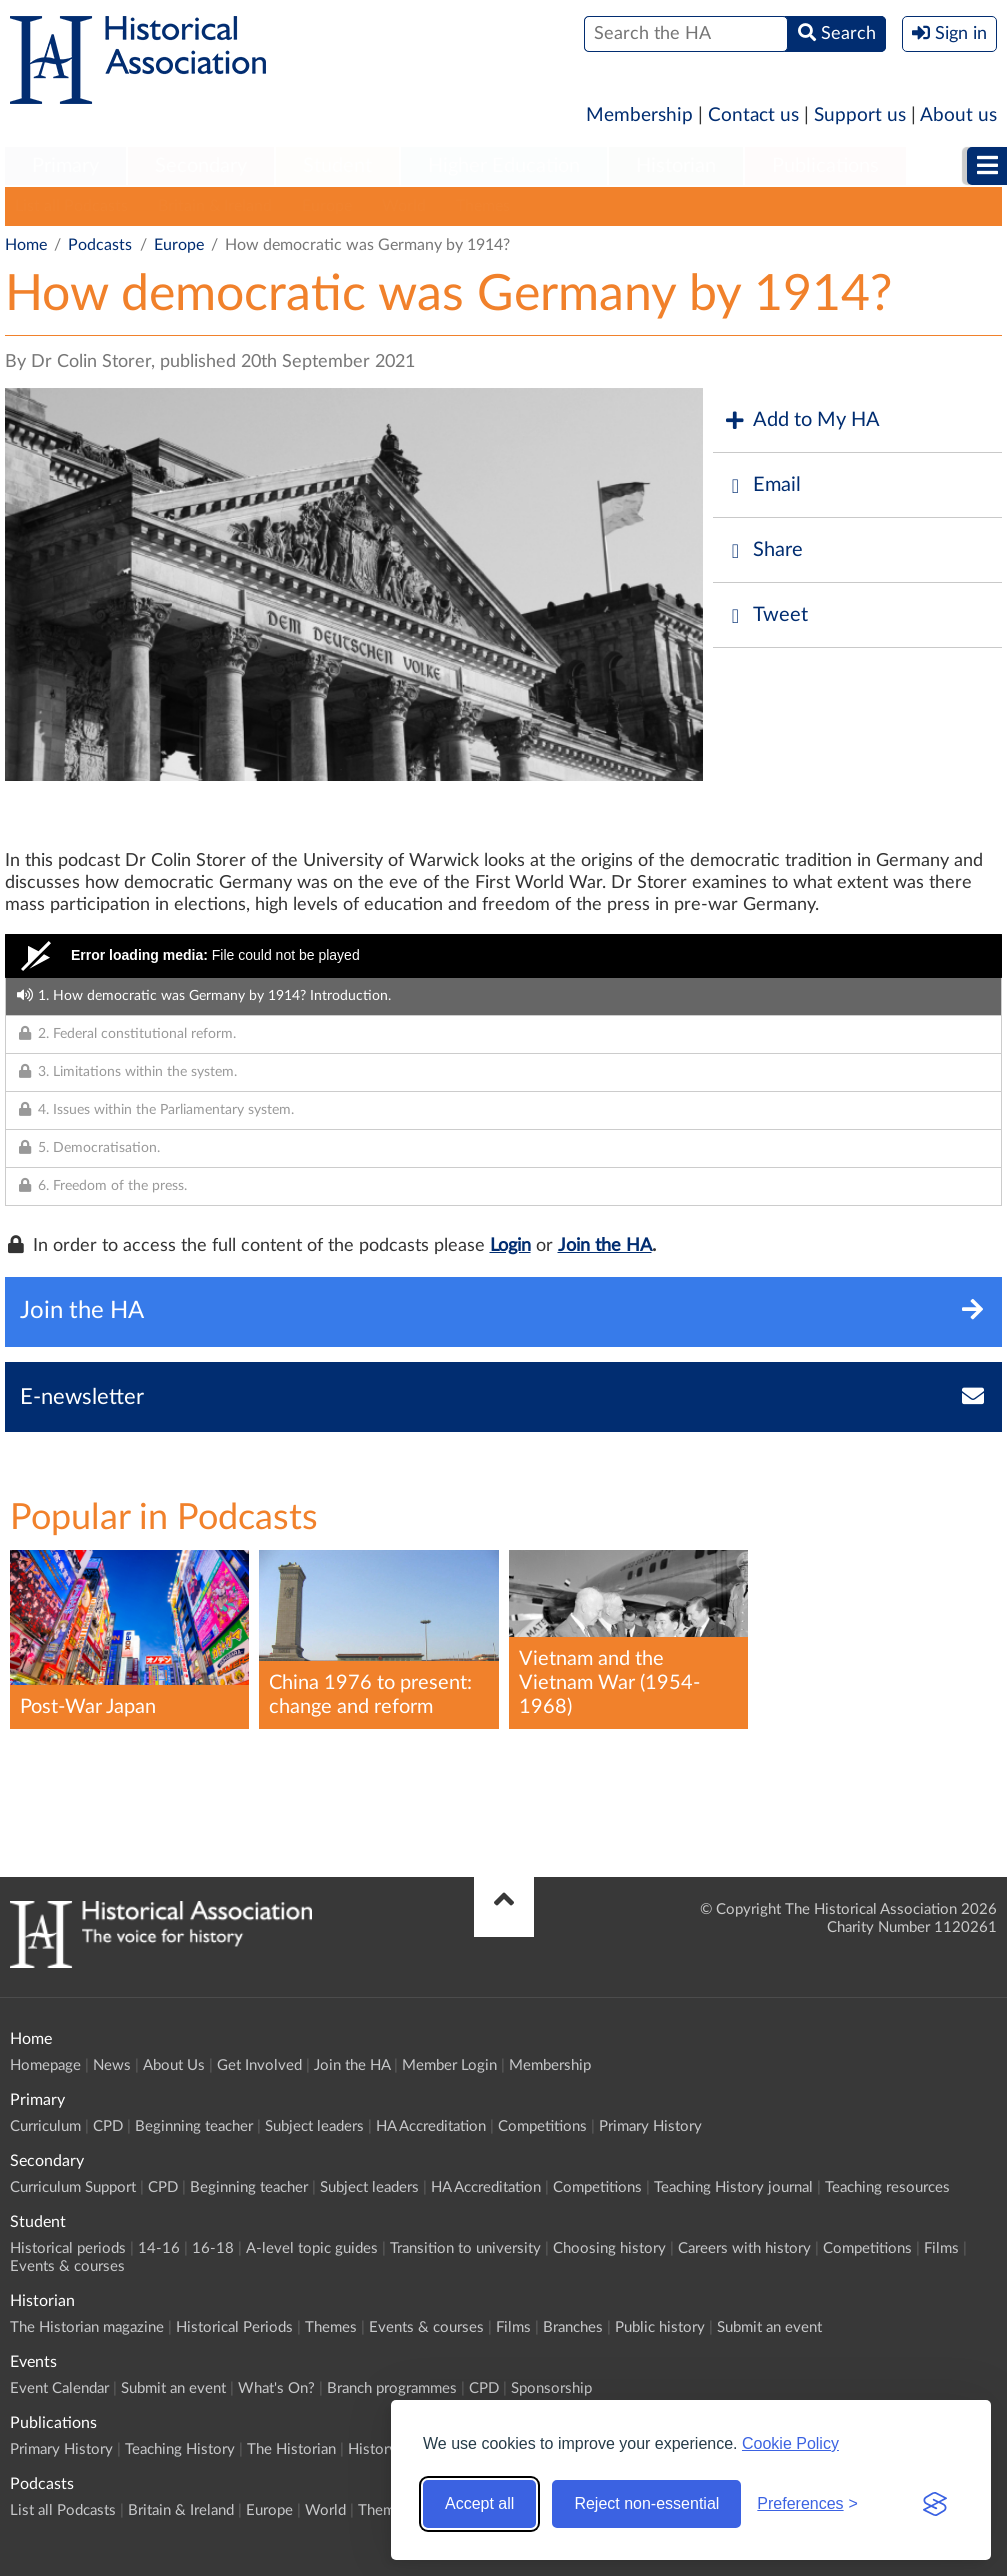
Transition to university (465, 2248)
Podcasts (100, 245)
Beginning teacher (194, 2126)
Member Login (449, 2065)
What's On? (276, 2388)
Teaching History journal (733, 2187)
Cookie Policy (790, 2443)
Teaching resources (887, 2187)
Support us (860, 115)
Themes (483, 206)
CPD (108, 2126)
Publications (825, 166)
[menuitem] (65, 167)
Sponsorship (551, 2388)
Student (337, 166)
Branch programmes (392, 2388)
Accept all (479, 2503)
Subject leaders (314, 2126)
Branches (573, 2327)
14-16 (159, 2248)
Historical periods (68, 2248)
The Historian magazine (87, 2327)
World (404, 206)
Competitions (542, 2126)
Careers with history (744, 2248)
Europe (327, 206)
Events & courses (67, 2266)
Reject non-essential (646, 2503)
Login (510, 1246)
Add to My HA (801, 420)
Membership (639, 115)
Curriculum (45, 2126)
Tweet (765, 615)
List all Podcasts (71, 206)
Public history (660, 2327)
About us (958, 115)
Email (762, 485)
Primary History (650, 2126)
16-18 (213, 2248)
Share (763, 550)
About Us (174, 2065)
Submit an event (769, 2327)
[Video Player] (503, 956)
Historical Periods (234, 2327)
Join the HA (605, 1246)
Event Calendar (59, 2388)
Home (26, 245)
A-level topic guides (312, 2248)
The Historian (291, 2449)
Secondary (201, 166)
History (372, 2449)
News (112, 2065)
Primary (65, 166)
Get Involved (259, 2065)
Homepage (45, 2065)
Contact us (753, 115)
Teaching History (180, 2449)
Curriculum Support (73, 2187)
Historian (676, 166)
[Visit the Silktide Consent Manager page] (935, 2504)
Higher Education (504, 166)
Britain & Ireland (215, 206)
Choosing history (609, 2248)
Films (941, 2248)
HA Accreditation (431, 2126)
